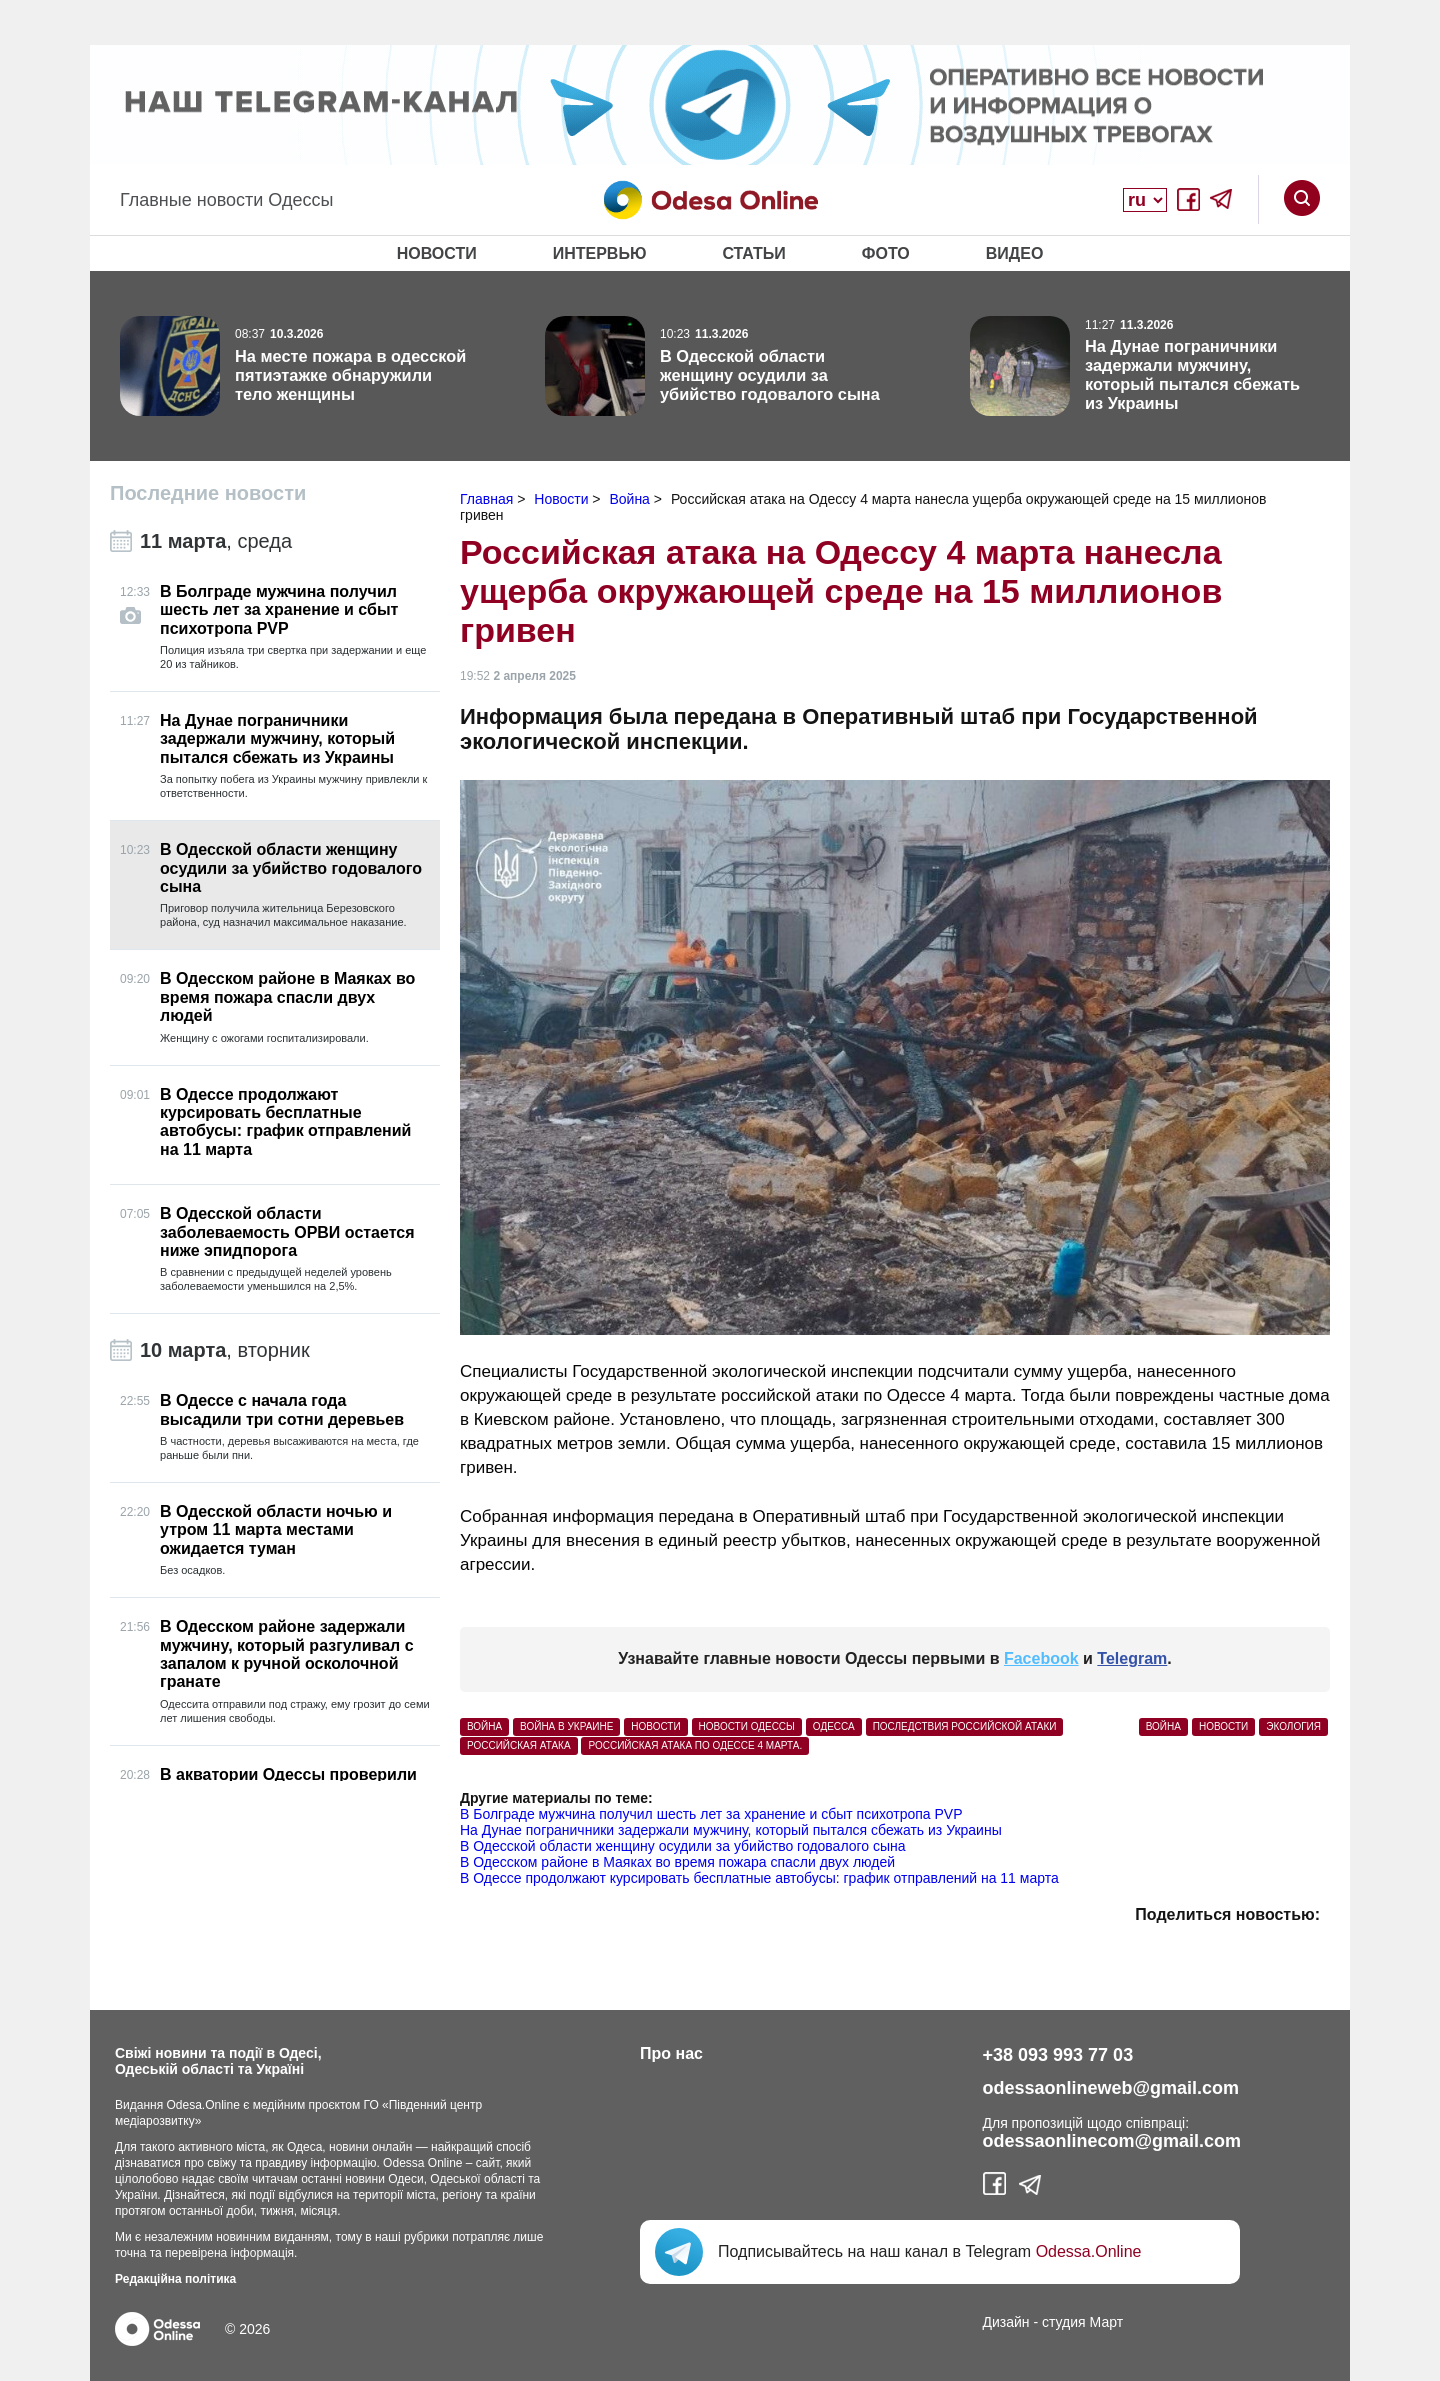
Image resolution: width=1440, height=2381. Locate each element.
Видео (1015, 253)
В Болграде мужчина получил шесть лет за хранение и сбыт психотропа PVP (711, 1814)
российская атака (519, 1745)
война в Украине (566, 1726)
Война (1163, 1726)
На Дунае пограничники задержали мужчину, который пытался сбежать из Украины (731, 1830)
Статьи (753, 253)
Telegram (1132, 1658)
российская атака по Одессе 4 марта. (695, 1745)
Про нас (671, 2053)
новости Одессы (747, 1726)
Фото (886, 253)
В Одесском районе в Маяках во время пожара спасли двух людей (677, 1862)
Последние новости (208, 493)
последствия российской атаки (965, 1726)
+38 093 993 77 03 (1058, 2055)
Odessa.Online (1089, 2251)
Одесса (834, 1726)
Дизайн (1006, 2322)
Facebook (1041, 1658)
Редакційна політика (175, 2279)
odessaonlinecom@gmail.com (1112, 2141)
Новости (437, 253)
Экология (1293, 1726)
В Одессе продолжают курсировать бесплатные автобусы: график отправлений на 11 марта (759, 1878)
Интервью (600, 253)
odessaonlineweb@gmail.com (1111, 2088)
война (484, 1726)
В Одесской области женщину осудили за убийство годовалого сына (683, 1846)
